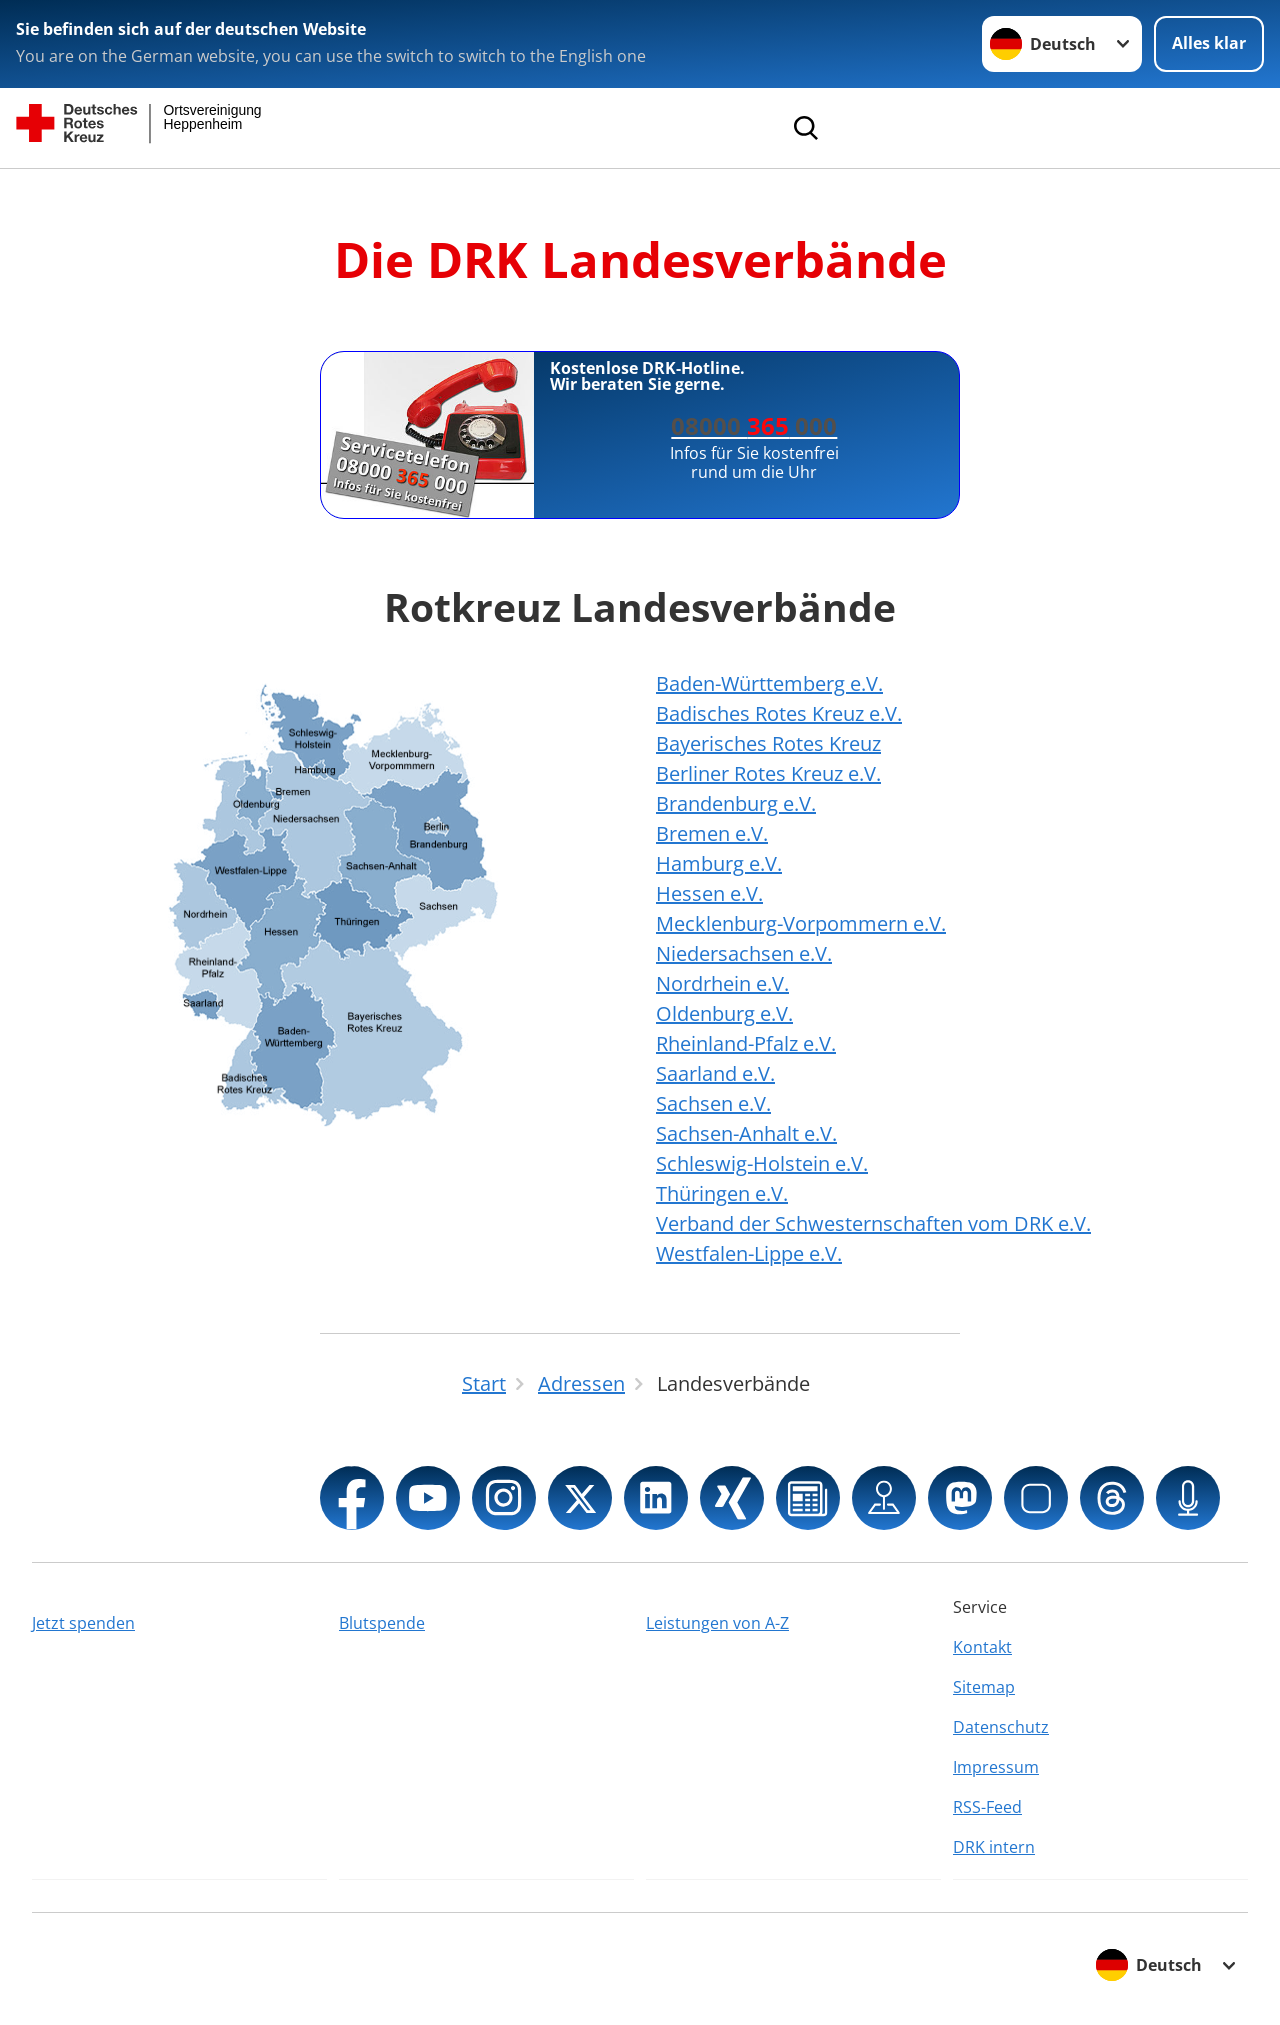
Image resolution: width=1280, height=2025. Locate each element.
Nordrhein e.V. (722, 983)
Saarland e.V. (715, 1073)
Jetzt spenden (83, 1623)
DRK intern (994, 1847)
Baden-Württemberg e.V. (769, 683)
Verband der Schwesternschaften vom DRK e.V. (873, 1223)
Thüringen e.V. (722, 1193)
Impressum (996, 1767)
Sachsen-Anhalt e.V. (746, 1133)
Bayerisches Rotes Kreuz (768, 743)
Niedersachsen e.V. (744, 953)
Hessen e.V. (709, 893)
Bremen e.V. (712, 833)
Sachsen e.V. (713, 1103)
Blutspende (382, 1623)
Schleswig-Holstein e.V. (762, 1163)
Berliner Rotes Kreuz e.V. (768, 773)
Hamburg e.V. (719, 863)
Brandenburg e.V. (736, 803)
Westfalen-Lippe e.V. (749, 1253)
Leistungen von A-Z (717, 1623)
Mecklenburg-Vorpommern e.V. (801, 923)
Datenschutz (1001, 1727)
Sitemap (984, 1687)
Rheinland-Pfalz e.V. (746, 1043)
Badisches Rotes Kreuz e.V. (779, 713)
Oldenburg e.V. (724, 1013)
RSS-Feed (987, 1807)
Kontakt (982, 1647)
